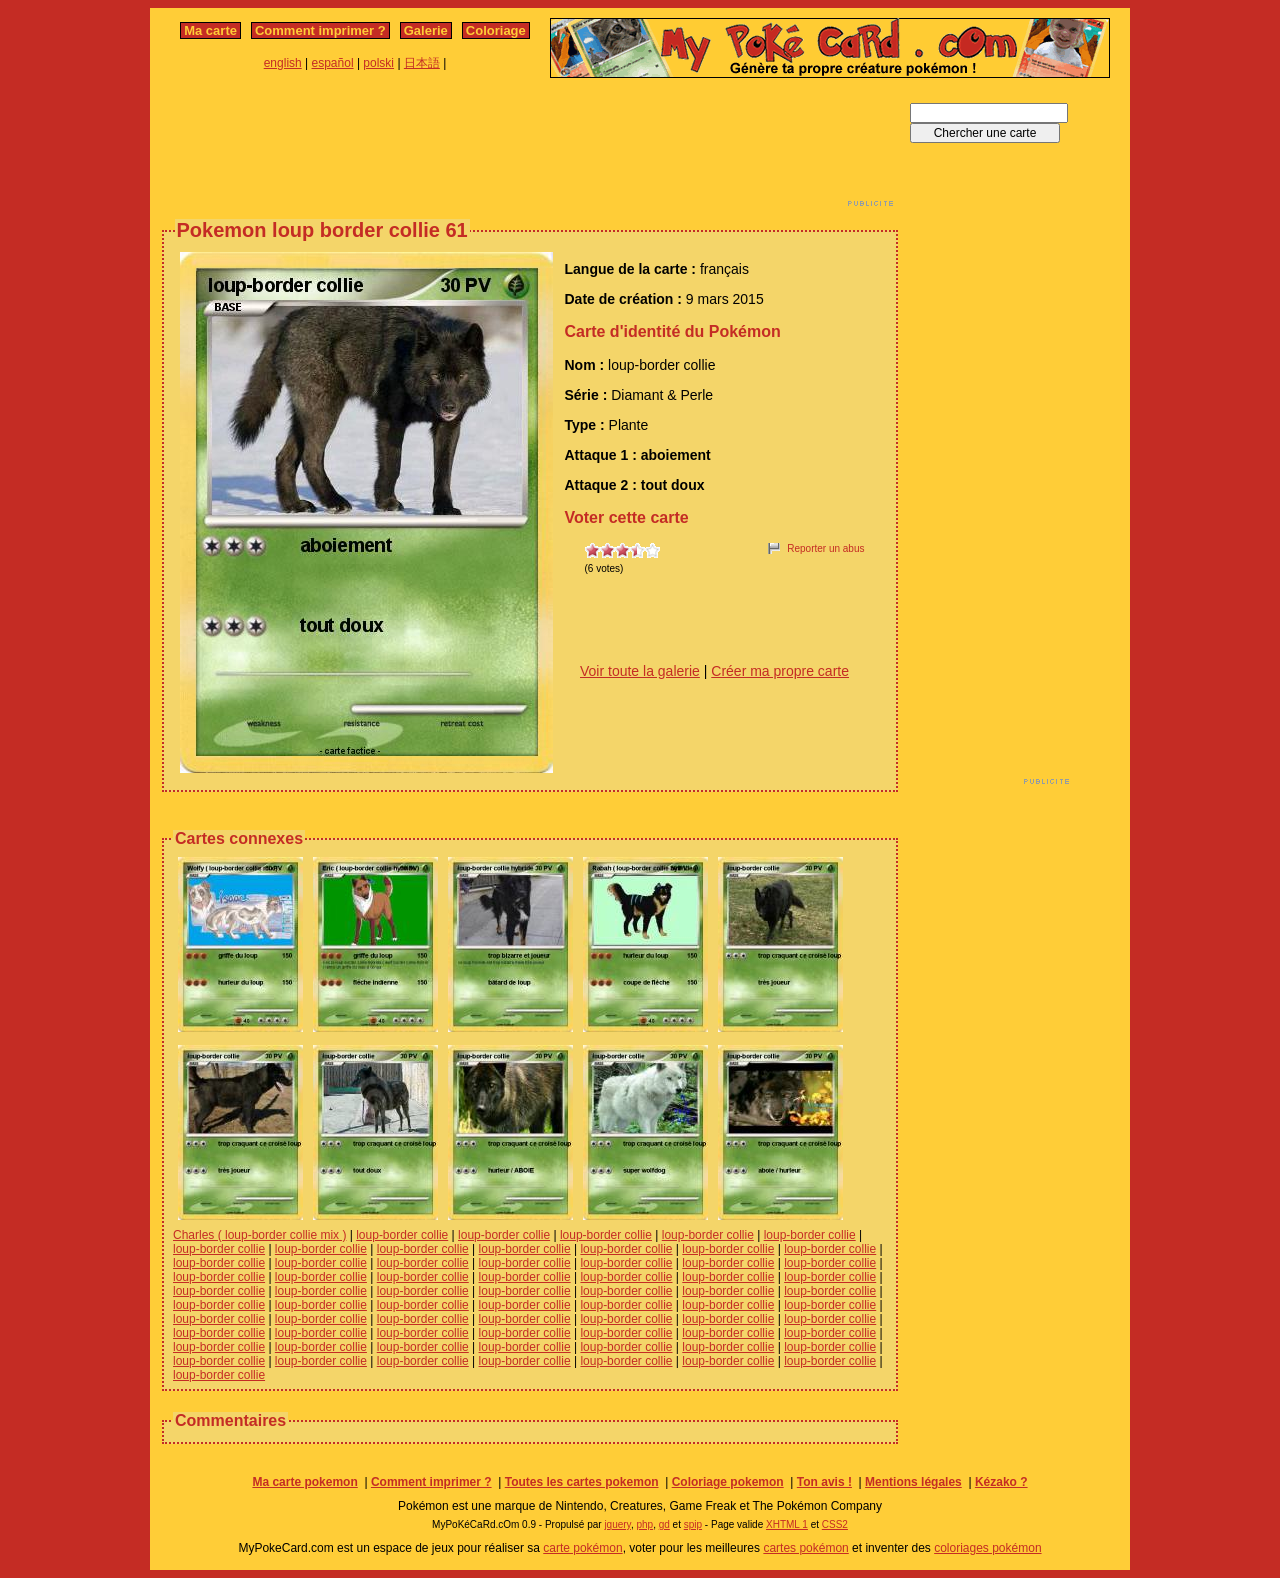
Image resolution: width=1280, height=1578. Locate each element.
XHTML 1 (787, 1524)
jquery (617, 1524)
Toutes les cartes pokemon (582, 1482)
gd (664, 1524)
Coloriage (496, 30)
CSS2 (835, 1524)
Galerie (426, 30)
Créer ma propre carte (780, 671)
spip (693, 1524)
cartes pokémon (805, 1548)
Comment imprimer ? (320, 30)
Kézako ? (1001, 1482)
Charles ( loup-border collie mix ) (259, 1235)
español (333, 63)
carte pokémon (582, 1548)
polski (378, 63)
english (283, 63)
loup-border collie (402, 1235)
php (644, 1524)
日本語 (422, 63)
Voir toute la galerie (640, 671)
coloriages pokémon (987, 1548)
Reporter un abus (825, 548)
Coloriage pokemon (728, 1482)
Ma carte (210, 30)
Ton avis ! (824, 1482)
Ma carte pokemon (304, 1482)
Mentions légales (913, 1482)
